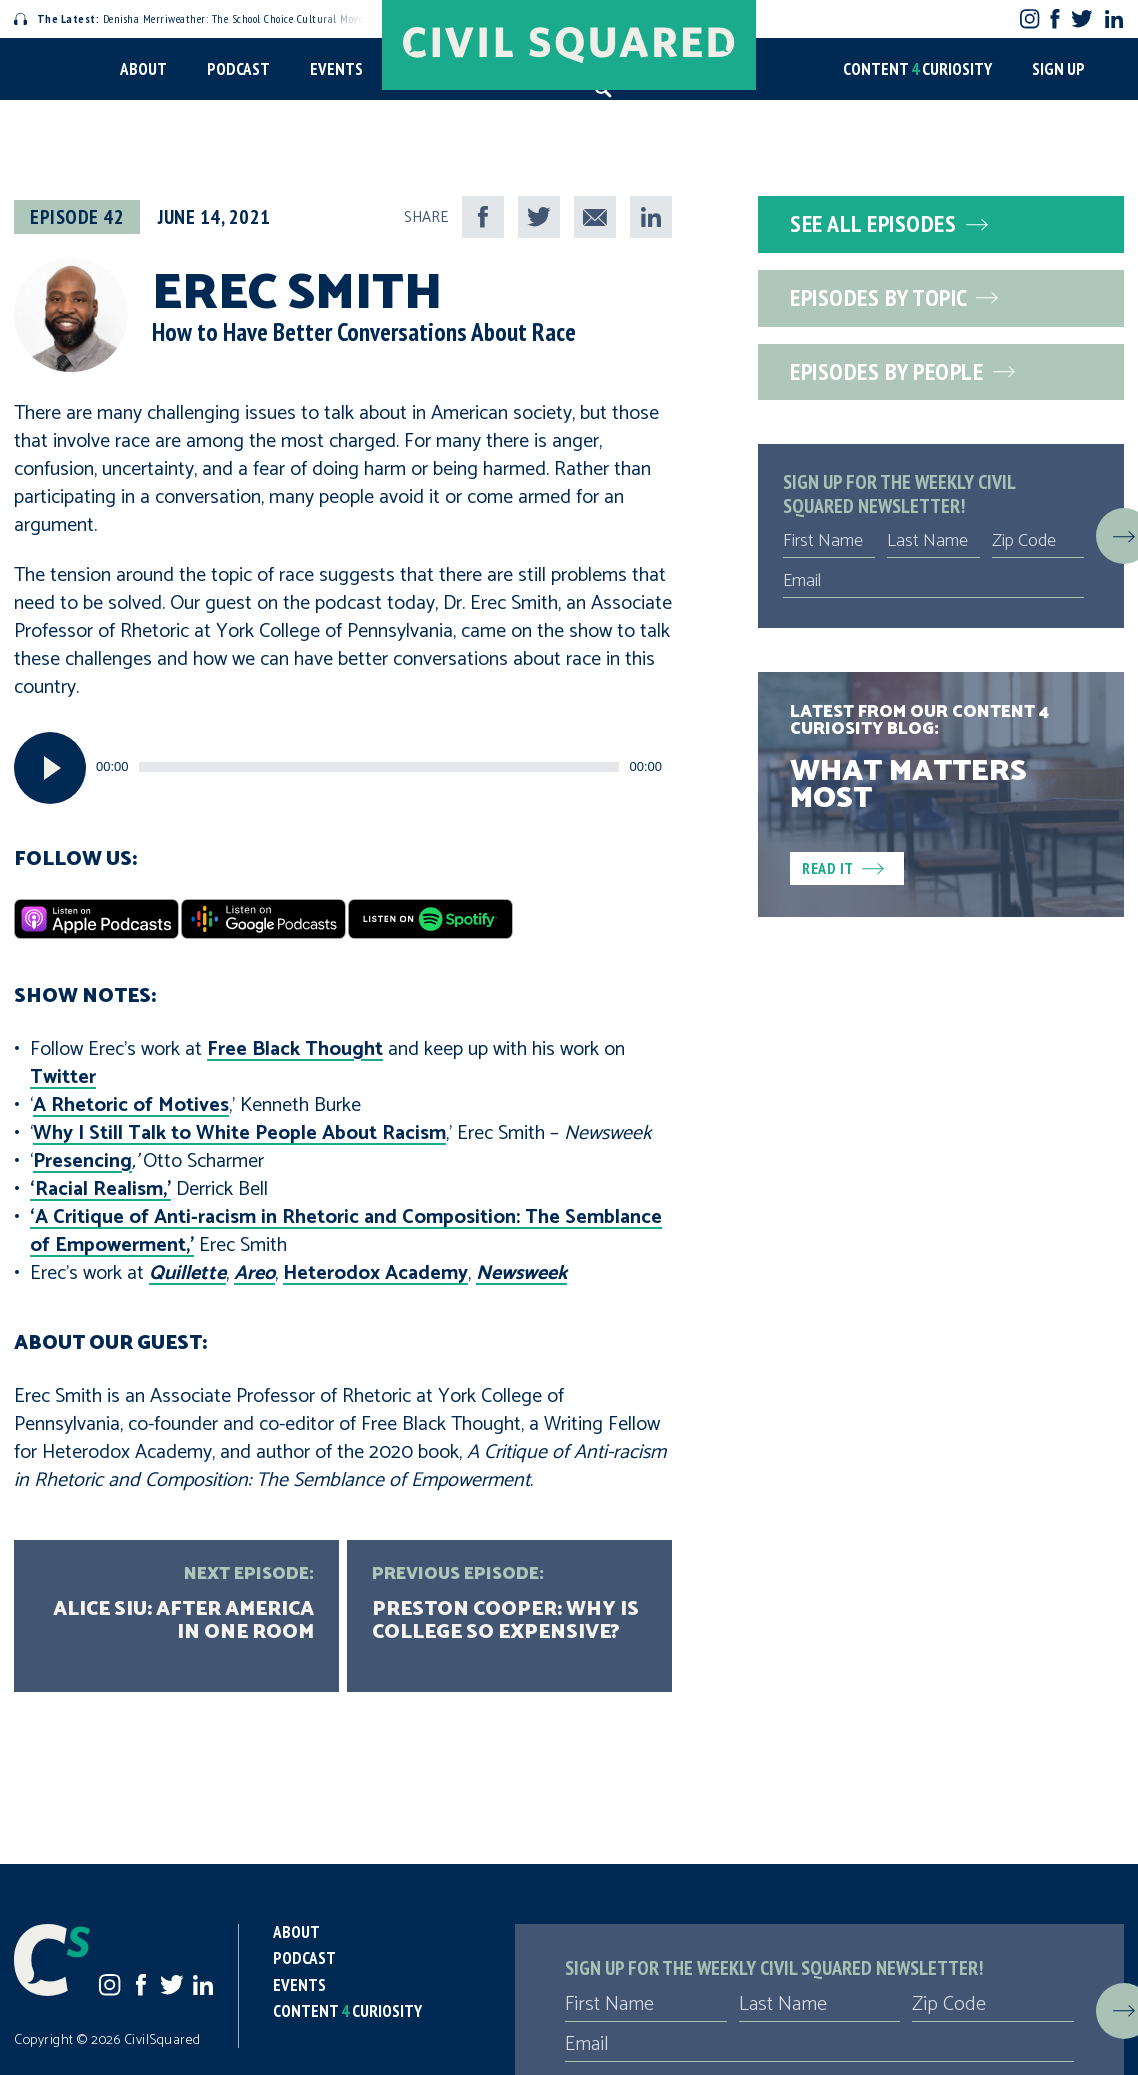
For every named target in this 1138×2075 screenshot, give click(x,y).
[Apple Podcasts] (96, 919)
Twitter (1081, 18)
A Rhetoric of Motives (131, 1105)
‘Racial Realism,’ (100, 1189)
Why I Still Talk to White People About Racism (239, 1133)
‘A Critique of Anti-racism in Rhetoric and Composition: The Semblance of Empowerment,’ (346, 1231)
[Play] (50, 768)
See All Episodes (888, 223)
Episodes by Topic (894, 297)
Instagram (1029, 18)
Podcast (238, 69)
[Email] (933, 581)
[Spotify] (430, 919)
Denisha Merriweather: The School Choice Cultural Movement (201, 18)
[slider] (379, 767)
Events (336, 69)
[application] (343, 768)
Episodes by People (902, 371)
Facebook (1055, 18)
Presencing (82, 1161)
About (143, 69)
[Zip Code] (1038, 541)
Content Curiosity (917, 69)
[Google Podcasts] (263, 919)
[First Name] (829, 541)
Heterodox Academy (375, 1273)
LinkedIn (1114, 19)
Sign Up (1058, 69)
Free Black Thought (295, 1049)
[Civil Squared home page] (569, 45)
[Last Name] (933, 541)
